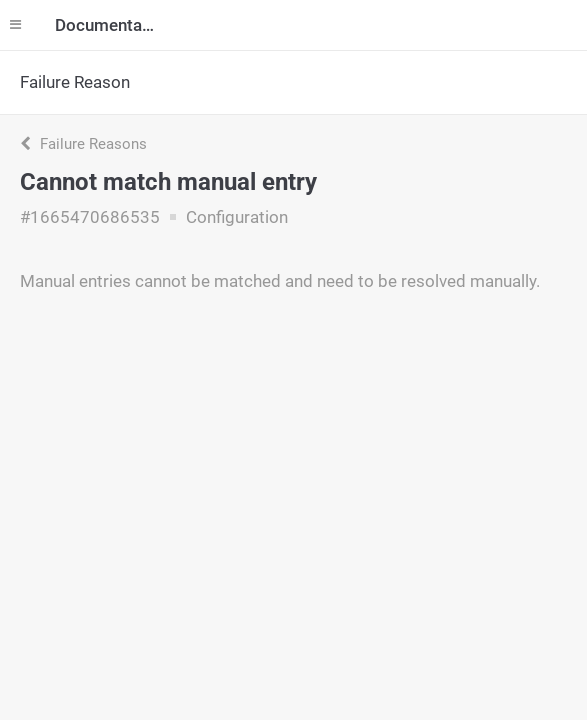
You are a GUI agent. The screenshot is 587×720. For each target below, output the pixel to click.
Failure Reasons (83, 144)
